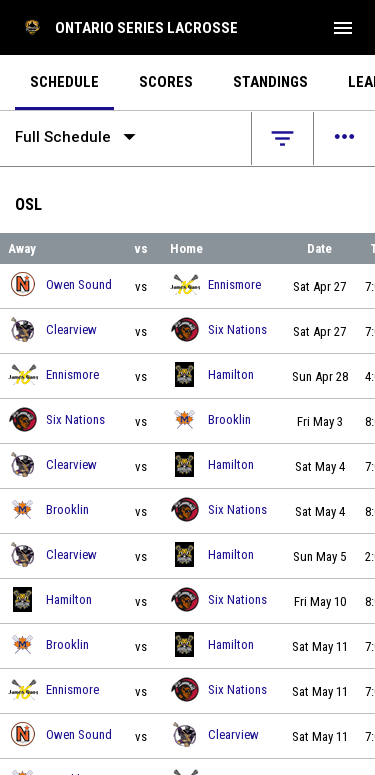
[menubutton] (343, 28)
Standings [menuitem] (270, 82)
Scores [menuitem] (166, 82)
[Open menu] (344, 138)
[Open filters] (282, 138)
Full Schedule (79, 137)
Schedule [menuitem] (64, 82)
